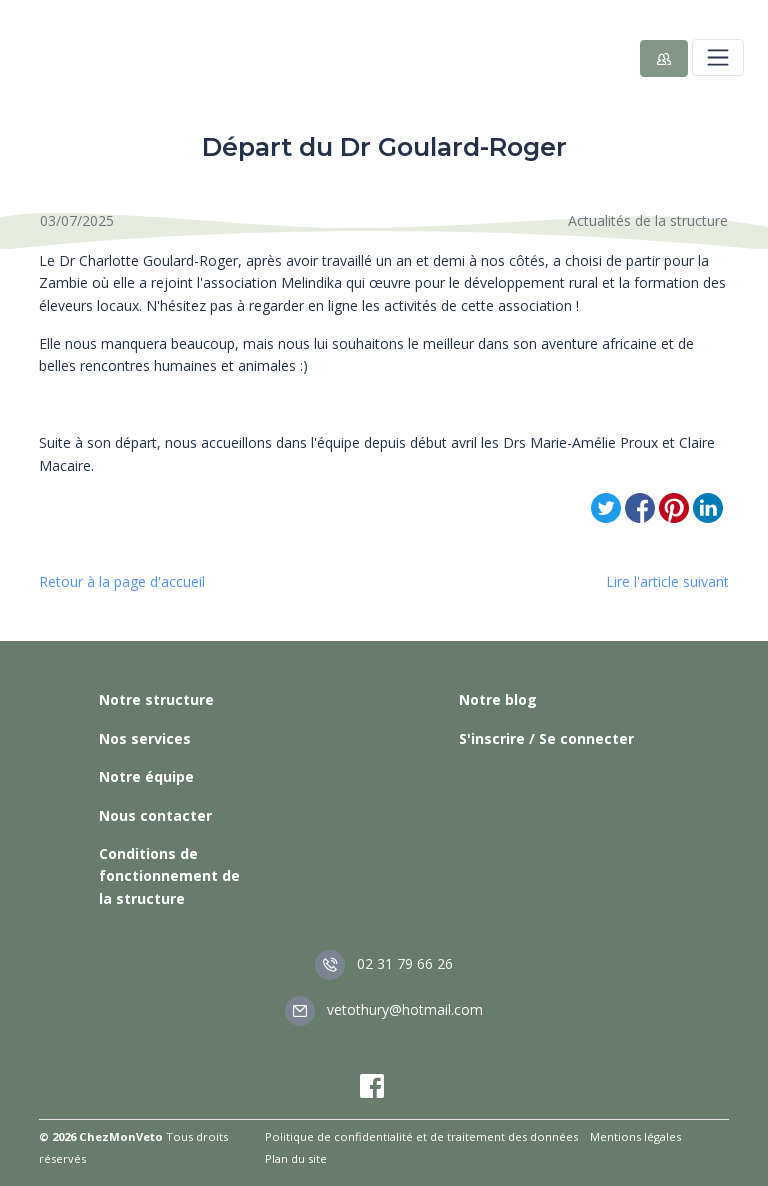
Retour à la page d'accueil (122, 581)
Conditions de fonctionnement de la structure (169, 876)
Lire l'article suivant (667, 581)
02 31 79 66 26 (384, 963)
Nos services (145, 738)
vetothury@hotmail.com (384, 1009)
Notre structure (156, 699)
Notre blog (498, 699)
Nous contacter (155, 815)
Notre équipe (146, 776)
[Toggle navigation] (718, 57)
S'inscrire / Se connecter (546, 738)
